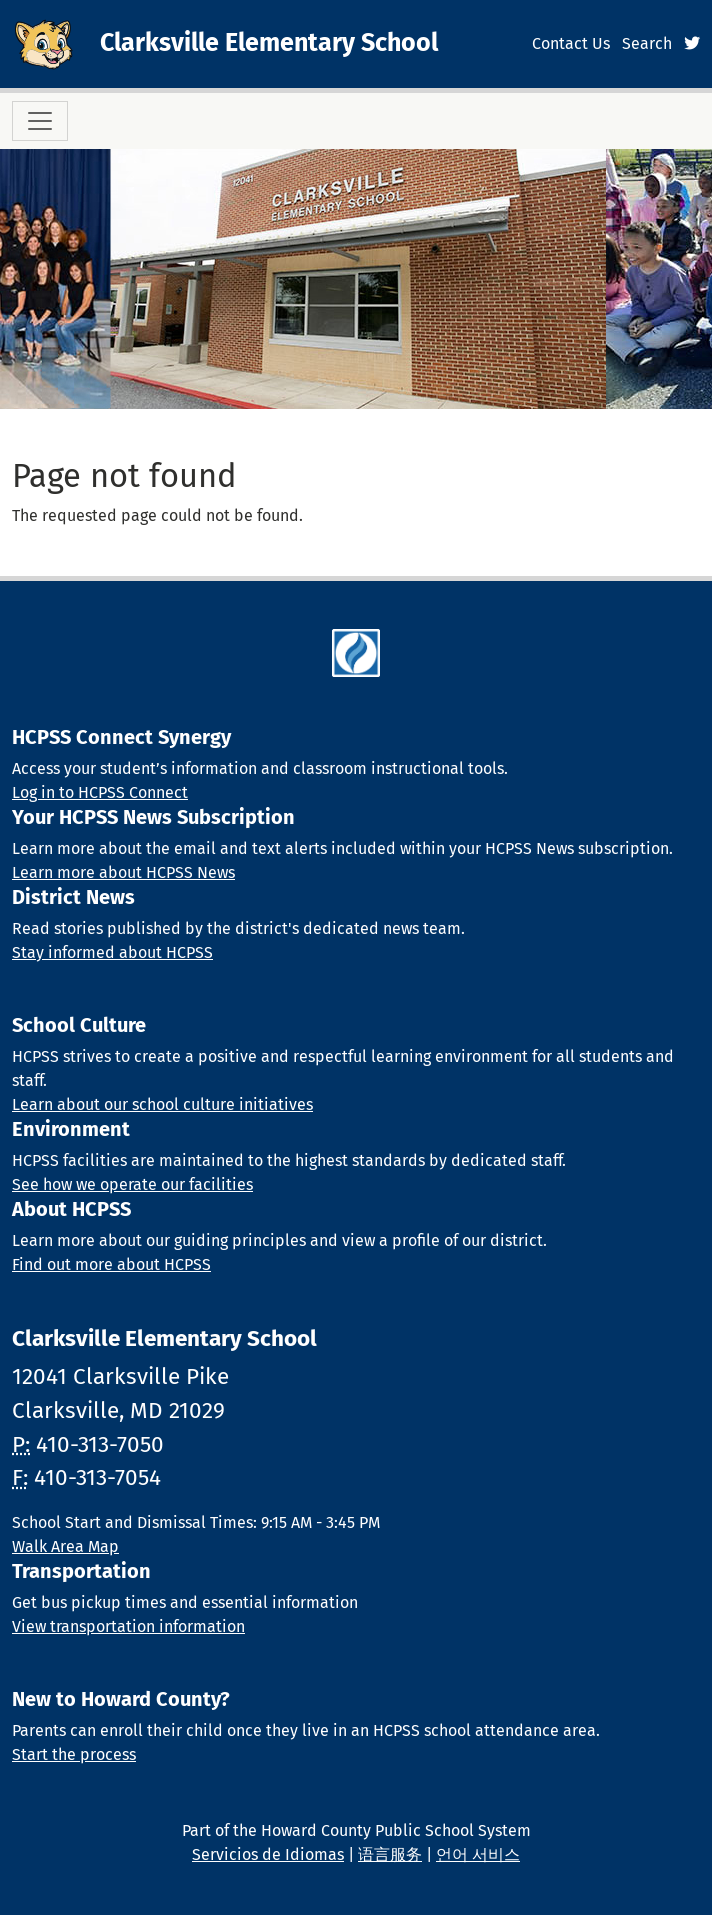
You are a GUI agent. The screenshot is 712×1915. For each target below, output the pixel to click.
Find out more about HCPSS (111, 1264)
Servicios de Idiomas (268, 1854)
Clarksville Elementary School (269, 43)
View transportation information (128, 1626)
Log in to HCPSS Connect (100, 792)
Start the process (74, 1754)
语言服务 (390, 1854)
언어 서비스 (478, 1854)
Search (647, 43)
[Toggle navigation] (40, 121)
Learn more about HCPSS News (123, 872)
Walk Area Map (65, 1546)
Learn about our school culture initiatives (162, 1104)
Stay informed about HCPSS (112, 952)
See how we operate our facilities (132, 1184)
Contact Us (571, 43)
